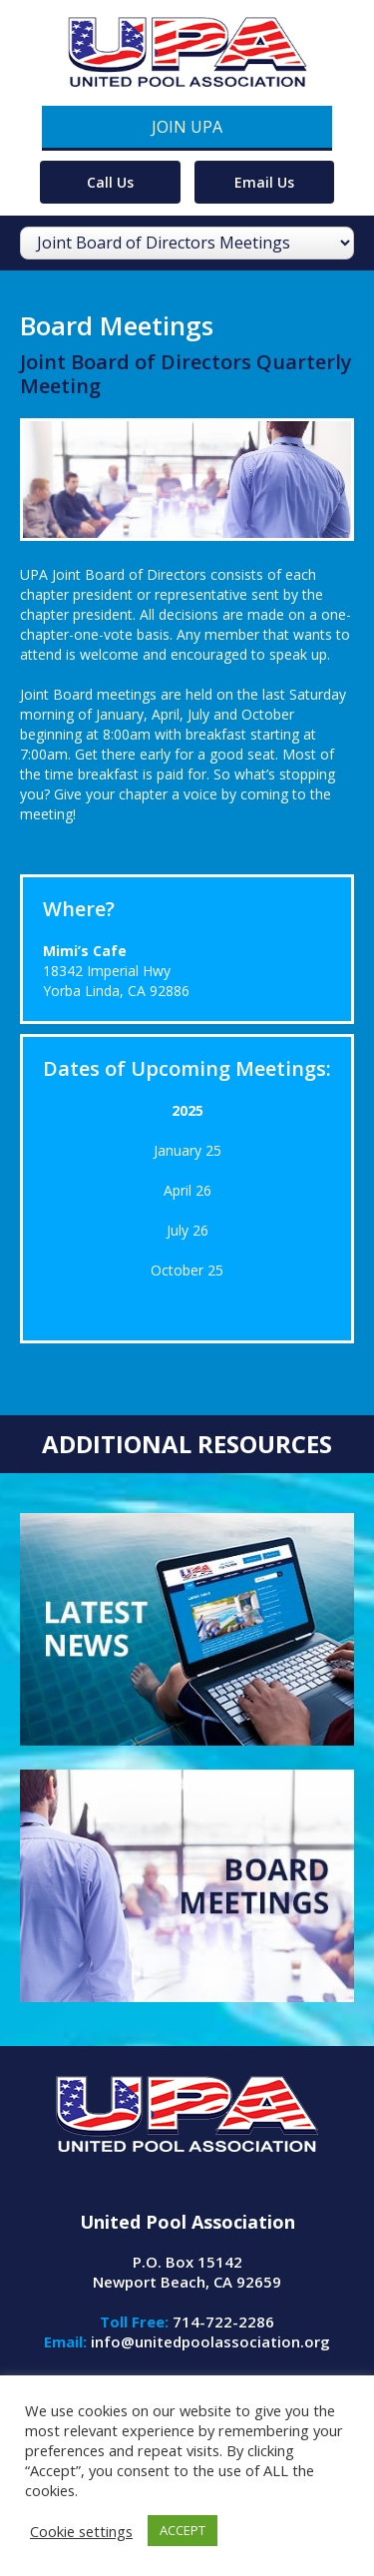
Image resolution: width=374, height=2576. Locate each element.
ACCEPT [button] (182, 2530)
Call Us (110, 182)
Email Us (264, 182)
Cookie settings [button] (81, 2531)
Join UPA (187, 127)
